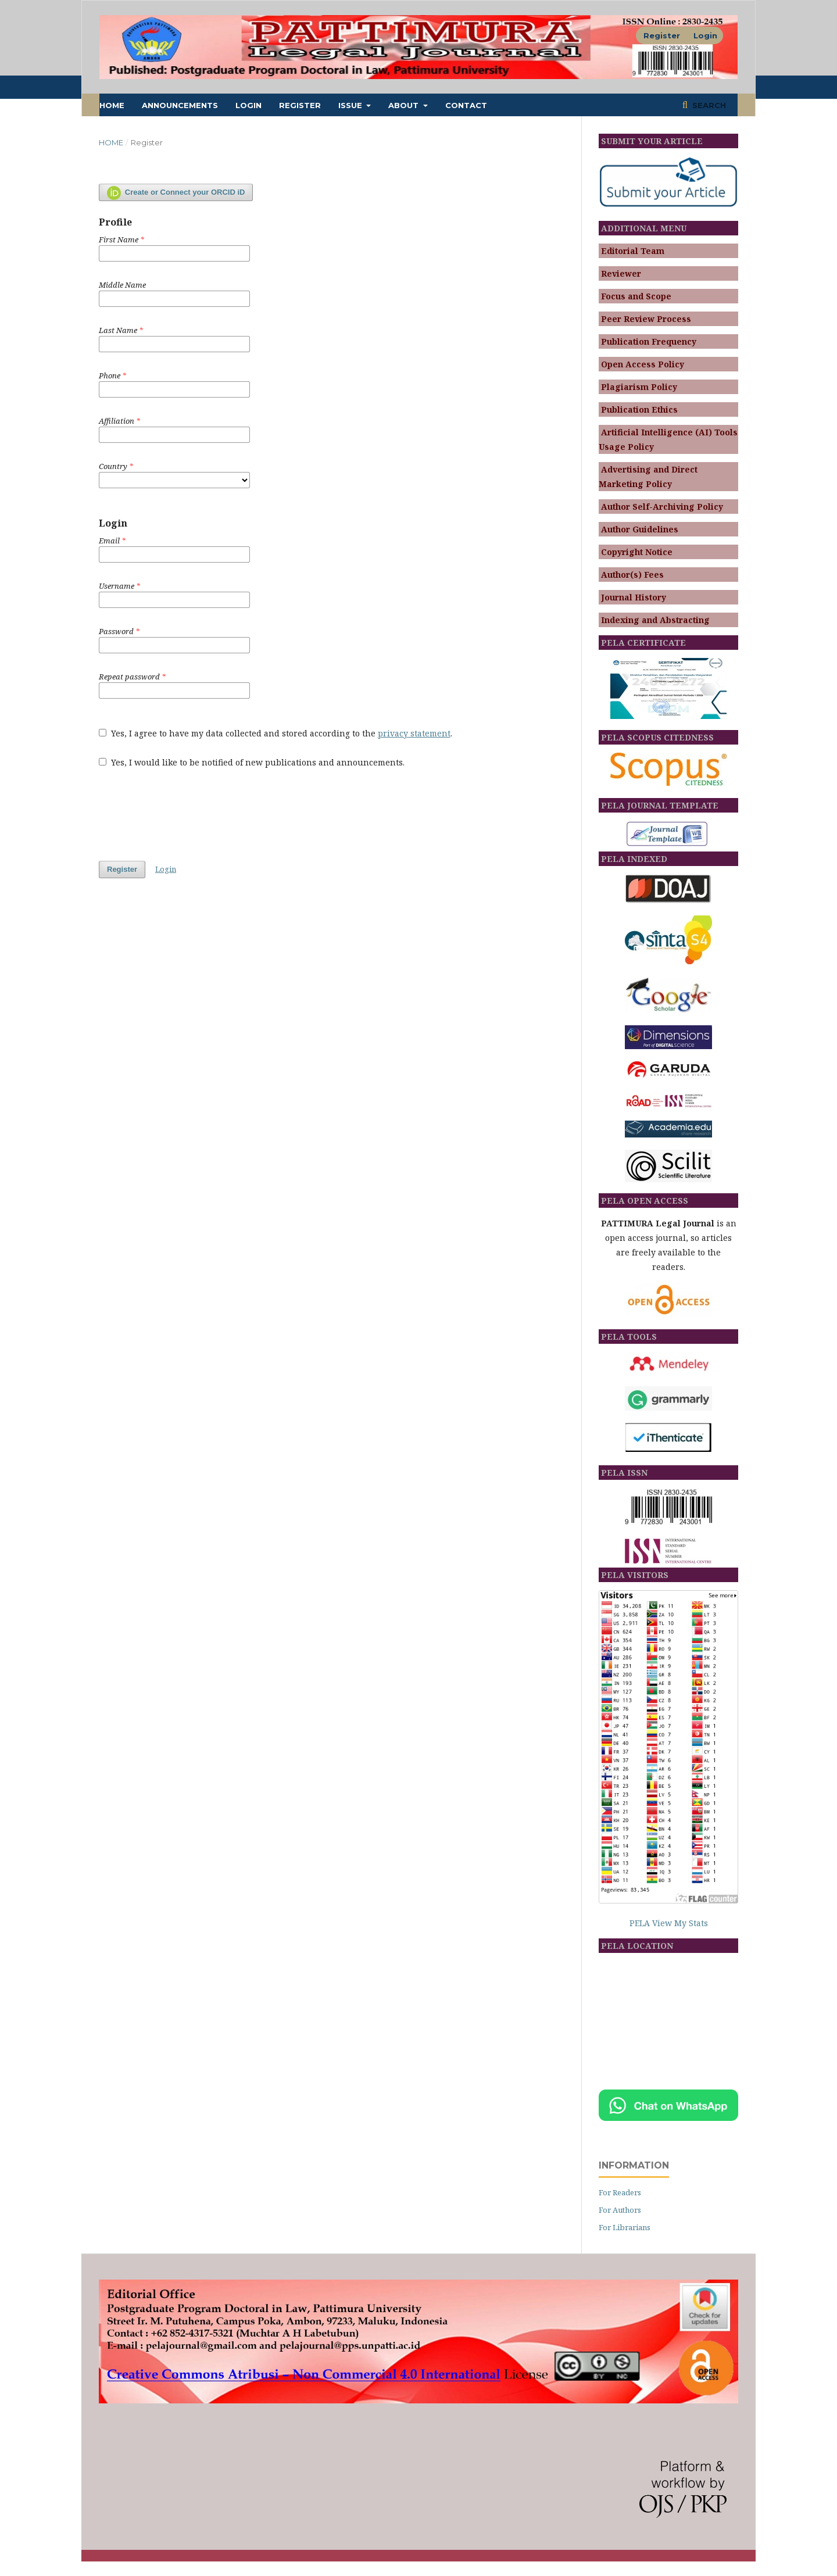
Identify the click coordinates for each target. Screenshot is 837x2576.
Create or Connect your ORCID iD (176, 193)
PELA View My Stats (668, 1923)
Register (300, 105)
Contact (466, 105)
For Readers (620, 2192)
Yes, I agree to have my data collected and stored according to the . (275, 733)
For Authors (620, 2210)
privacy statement (414, 733)
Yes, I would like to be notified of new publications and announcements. (252, 762)
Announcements (180, 105)
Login (248, 105)
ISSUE (351, 105)
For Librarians (624, 2227)
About (404, 105)
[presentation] (187, 808)
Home (111, 105)
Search (708, 105)
